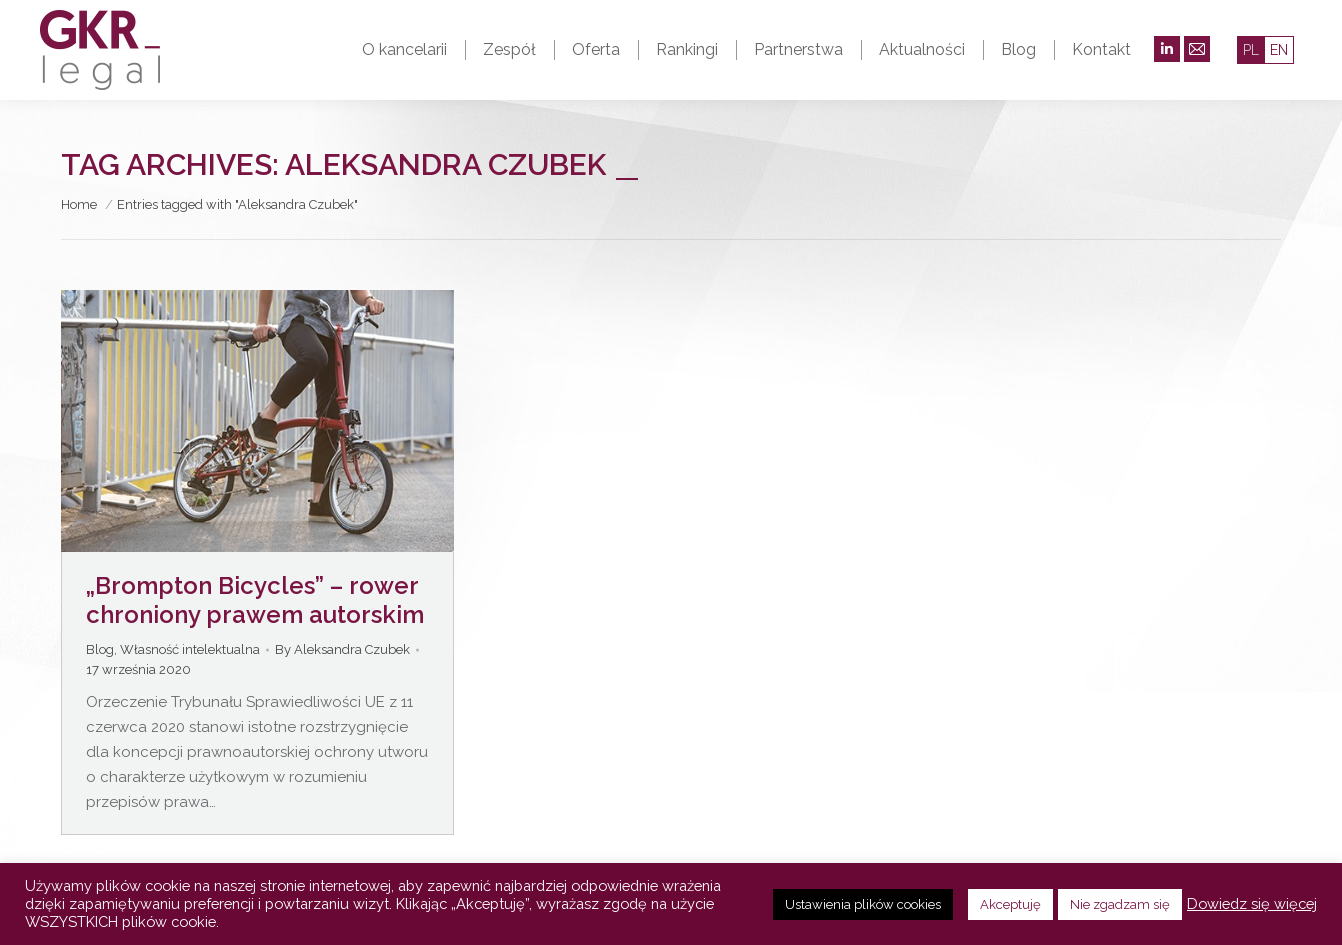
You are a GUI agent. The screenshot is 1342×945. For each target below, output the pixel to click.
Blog (100, 649)
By (342, 649)
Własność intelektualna (190, 649)
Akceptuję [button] (1010, 904)
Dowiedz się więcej (1252, 903)
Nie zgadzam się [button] (1120, 904)
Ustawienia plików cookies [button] (863, 904)
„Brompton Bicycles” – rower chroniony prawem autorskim (255, 600)
